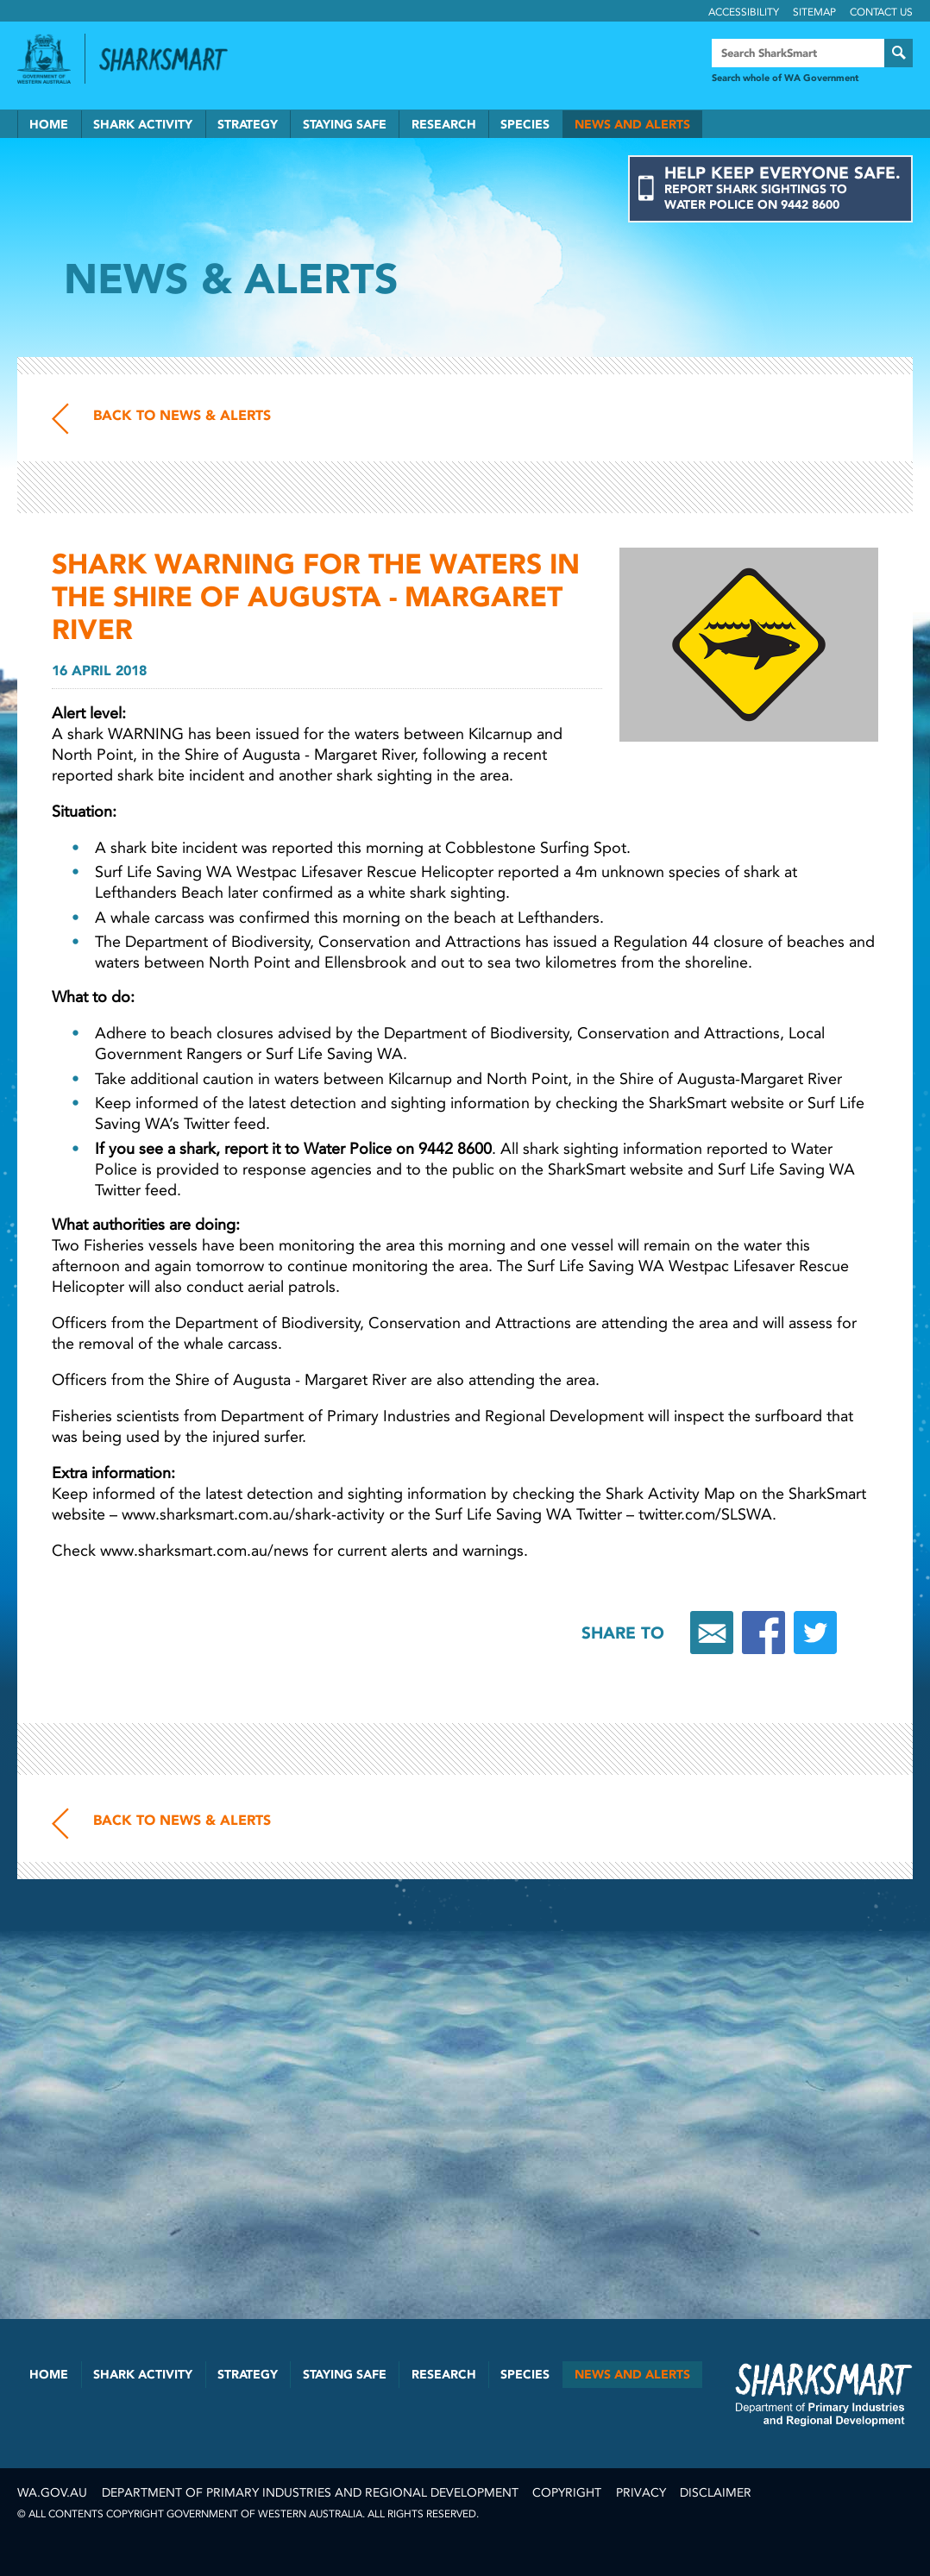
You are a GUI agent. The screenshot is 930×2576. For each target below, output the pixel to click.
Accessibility (743, 12)
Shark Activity (142, 124)
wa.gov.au (52, 2492)
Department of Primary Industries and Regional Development (310, 2492)
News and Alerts (632, 124)
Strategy (247, 124)
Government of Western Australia (44, 59)
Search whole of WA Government (785, 78)
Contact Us (881, 12)
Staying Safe (344, 124)
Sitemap (814, 12)
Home (48, 124)
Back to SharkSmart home (170, 59)
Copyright (566, 2492)
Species (525, 124)
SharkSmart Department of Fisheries (824, 2394)
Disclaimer (715, 2492)
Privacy (641, 2492)
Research (444, 124)
